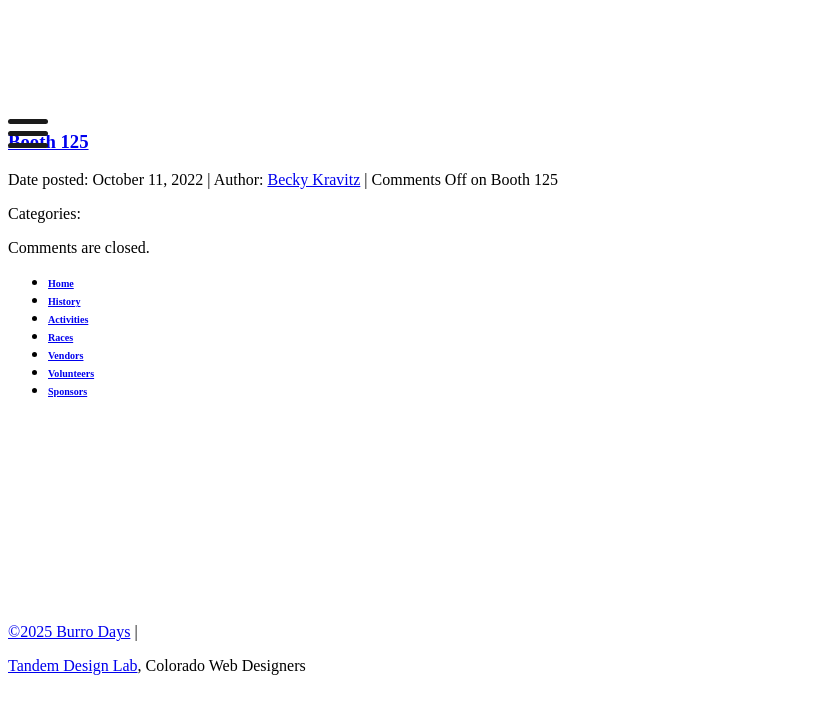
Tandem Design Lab (73, 665)
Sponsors (67, 391)
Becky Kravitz (313, 179)
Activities (68, 319)
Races (60, 337)
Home (61, 283)
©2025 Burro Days (69, 631)
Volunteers (71, 373)
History (64, 301)
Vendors (65, 355)
